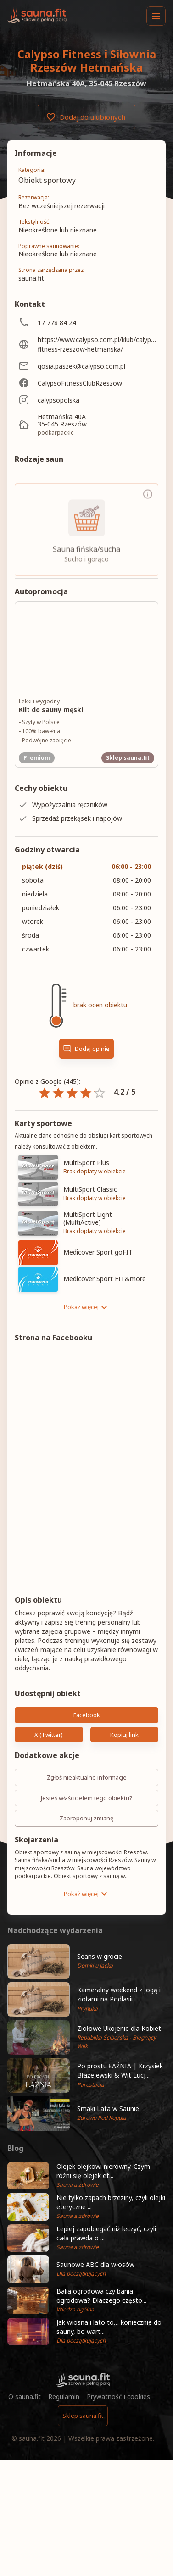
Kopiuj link (124, 1735)
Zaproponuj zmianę (86, 1818)
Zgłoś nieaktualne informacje (86, 1777)
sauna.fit (32, 2438)
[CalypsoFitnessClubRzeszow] (86, 383)
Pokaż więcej (86, 1307)
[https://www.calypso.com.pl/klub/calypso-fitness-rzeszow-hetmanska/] (86, 344)
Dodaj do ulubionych (86, 117)
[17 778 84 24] (86, 322)
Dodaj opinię (86, 1049)
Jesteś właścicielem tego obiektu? (86, 1798)
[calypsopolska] (86, 400)
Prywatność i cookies (118, 2396)
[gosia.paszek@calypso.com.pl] (86, 366)
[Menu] (156, 16)
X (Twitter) (49, 1735)
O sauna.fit (24, 2396)
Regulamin (63, 2396)
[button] (86, 1961)
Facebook (86, 1715)
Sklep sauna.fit (82, 2416)
